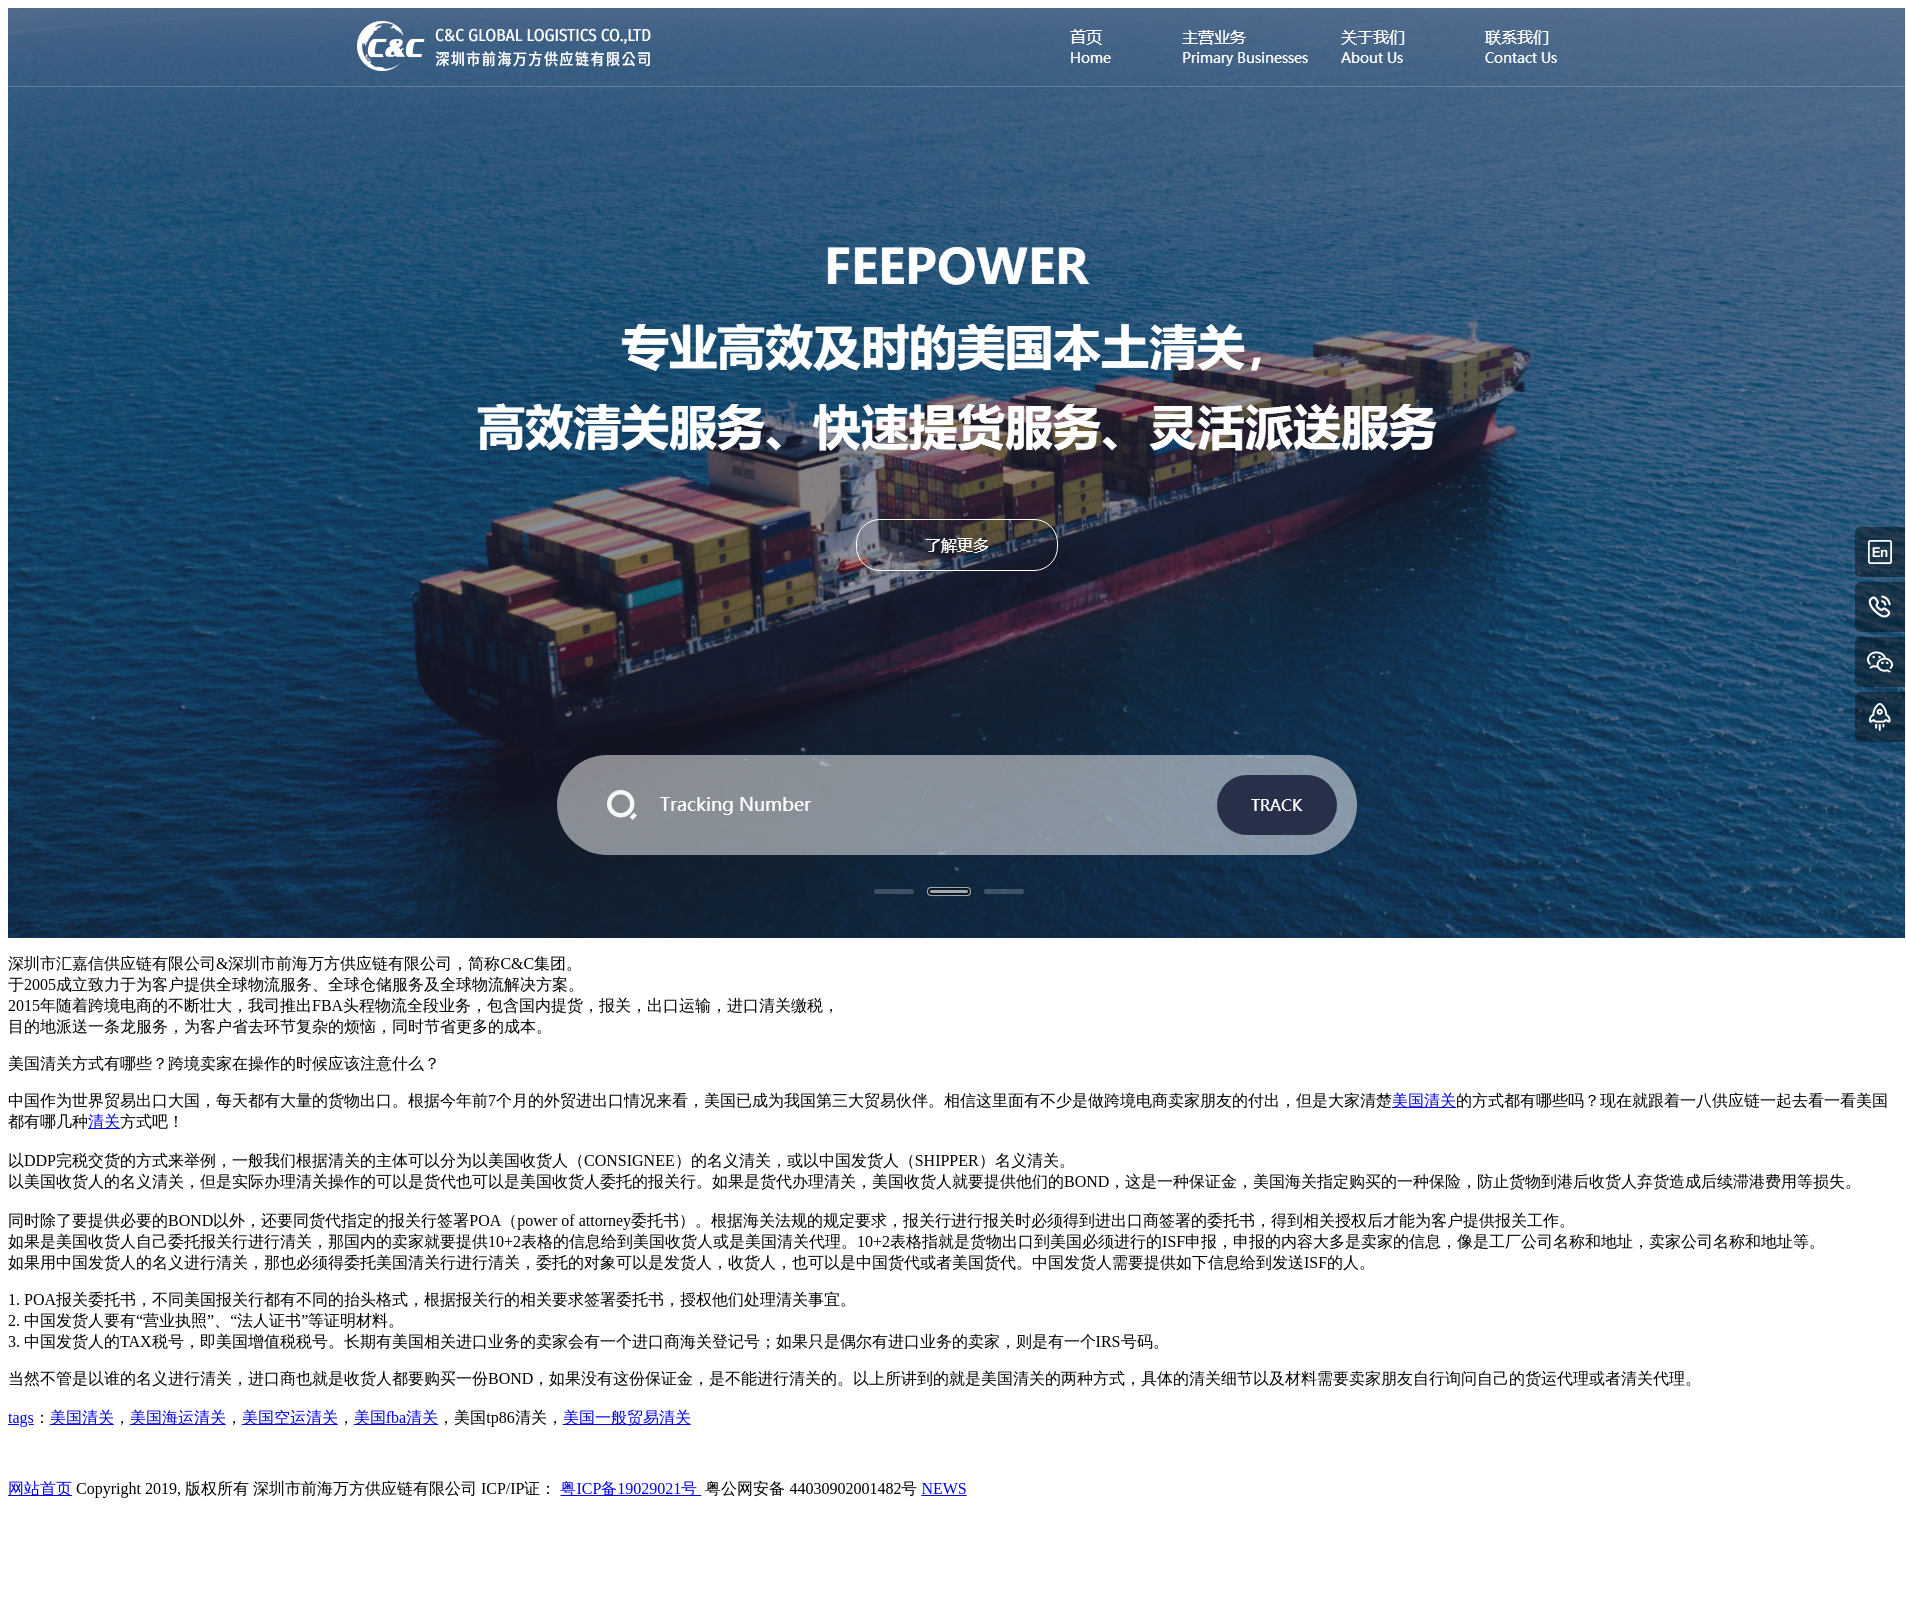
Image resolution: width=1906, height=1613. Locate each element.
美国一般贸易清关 (627, 1417)
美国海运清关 (178, 1417)
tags (21, 1417)
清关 (104, 1121)
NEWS (943, 1488)
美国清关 (1424, 1100)
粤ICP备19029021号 (630, 1488)
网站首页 (40, 1488)
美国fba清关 (396, 1417)
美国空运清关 (290, 1417)
